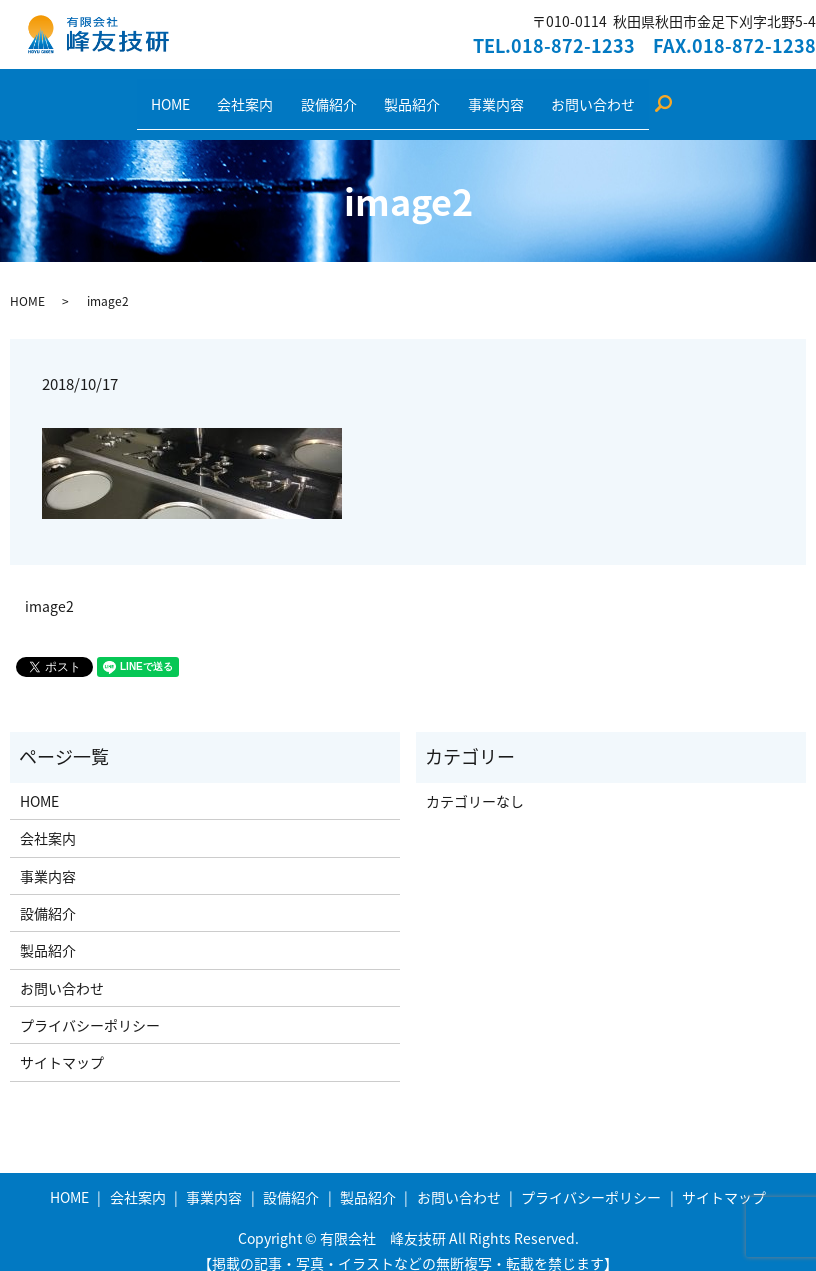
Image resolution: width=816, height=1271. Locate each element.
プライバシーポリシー (90, 1006)
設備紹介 (336, 93)
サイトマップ (62, 1043)
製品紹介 (406, 93)
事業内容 (476, 93)
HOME (204, 93)
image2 (49, 587)
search (635, 94)
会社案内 (266, 93)
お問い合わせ (560, 93)
